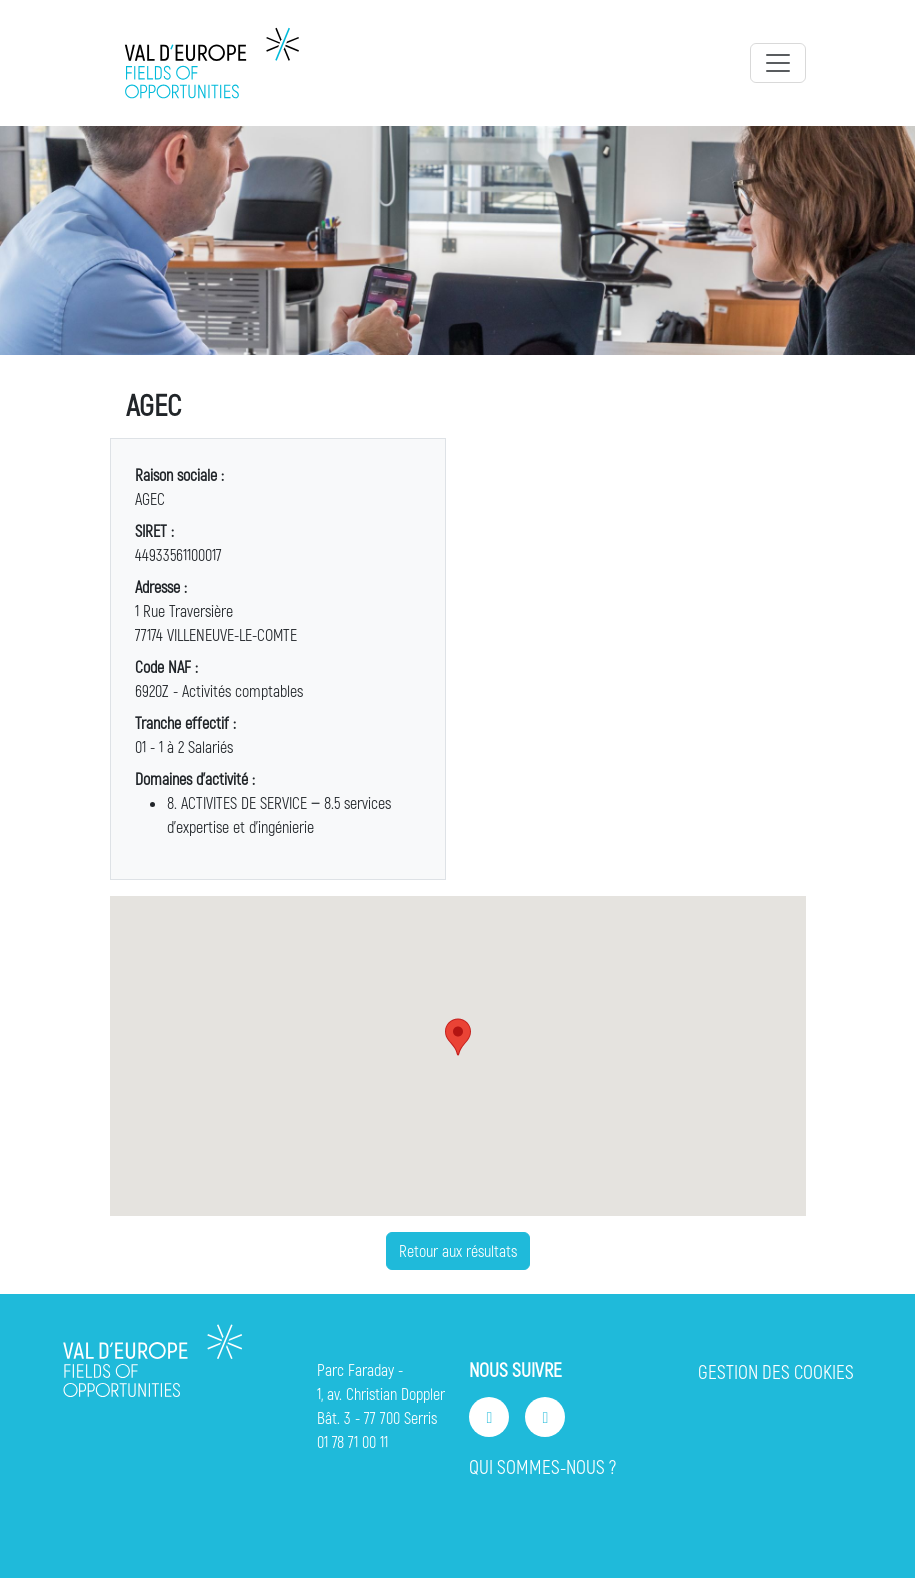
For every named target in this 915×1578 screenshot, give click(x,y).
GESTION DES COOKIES (776, 1371)
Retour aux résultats (458, 1250)
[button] (458, 1037)
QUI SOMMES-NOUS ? (542, 1466)
